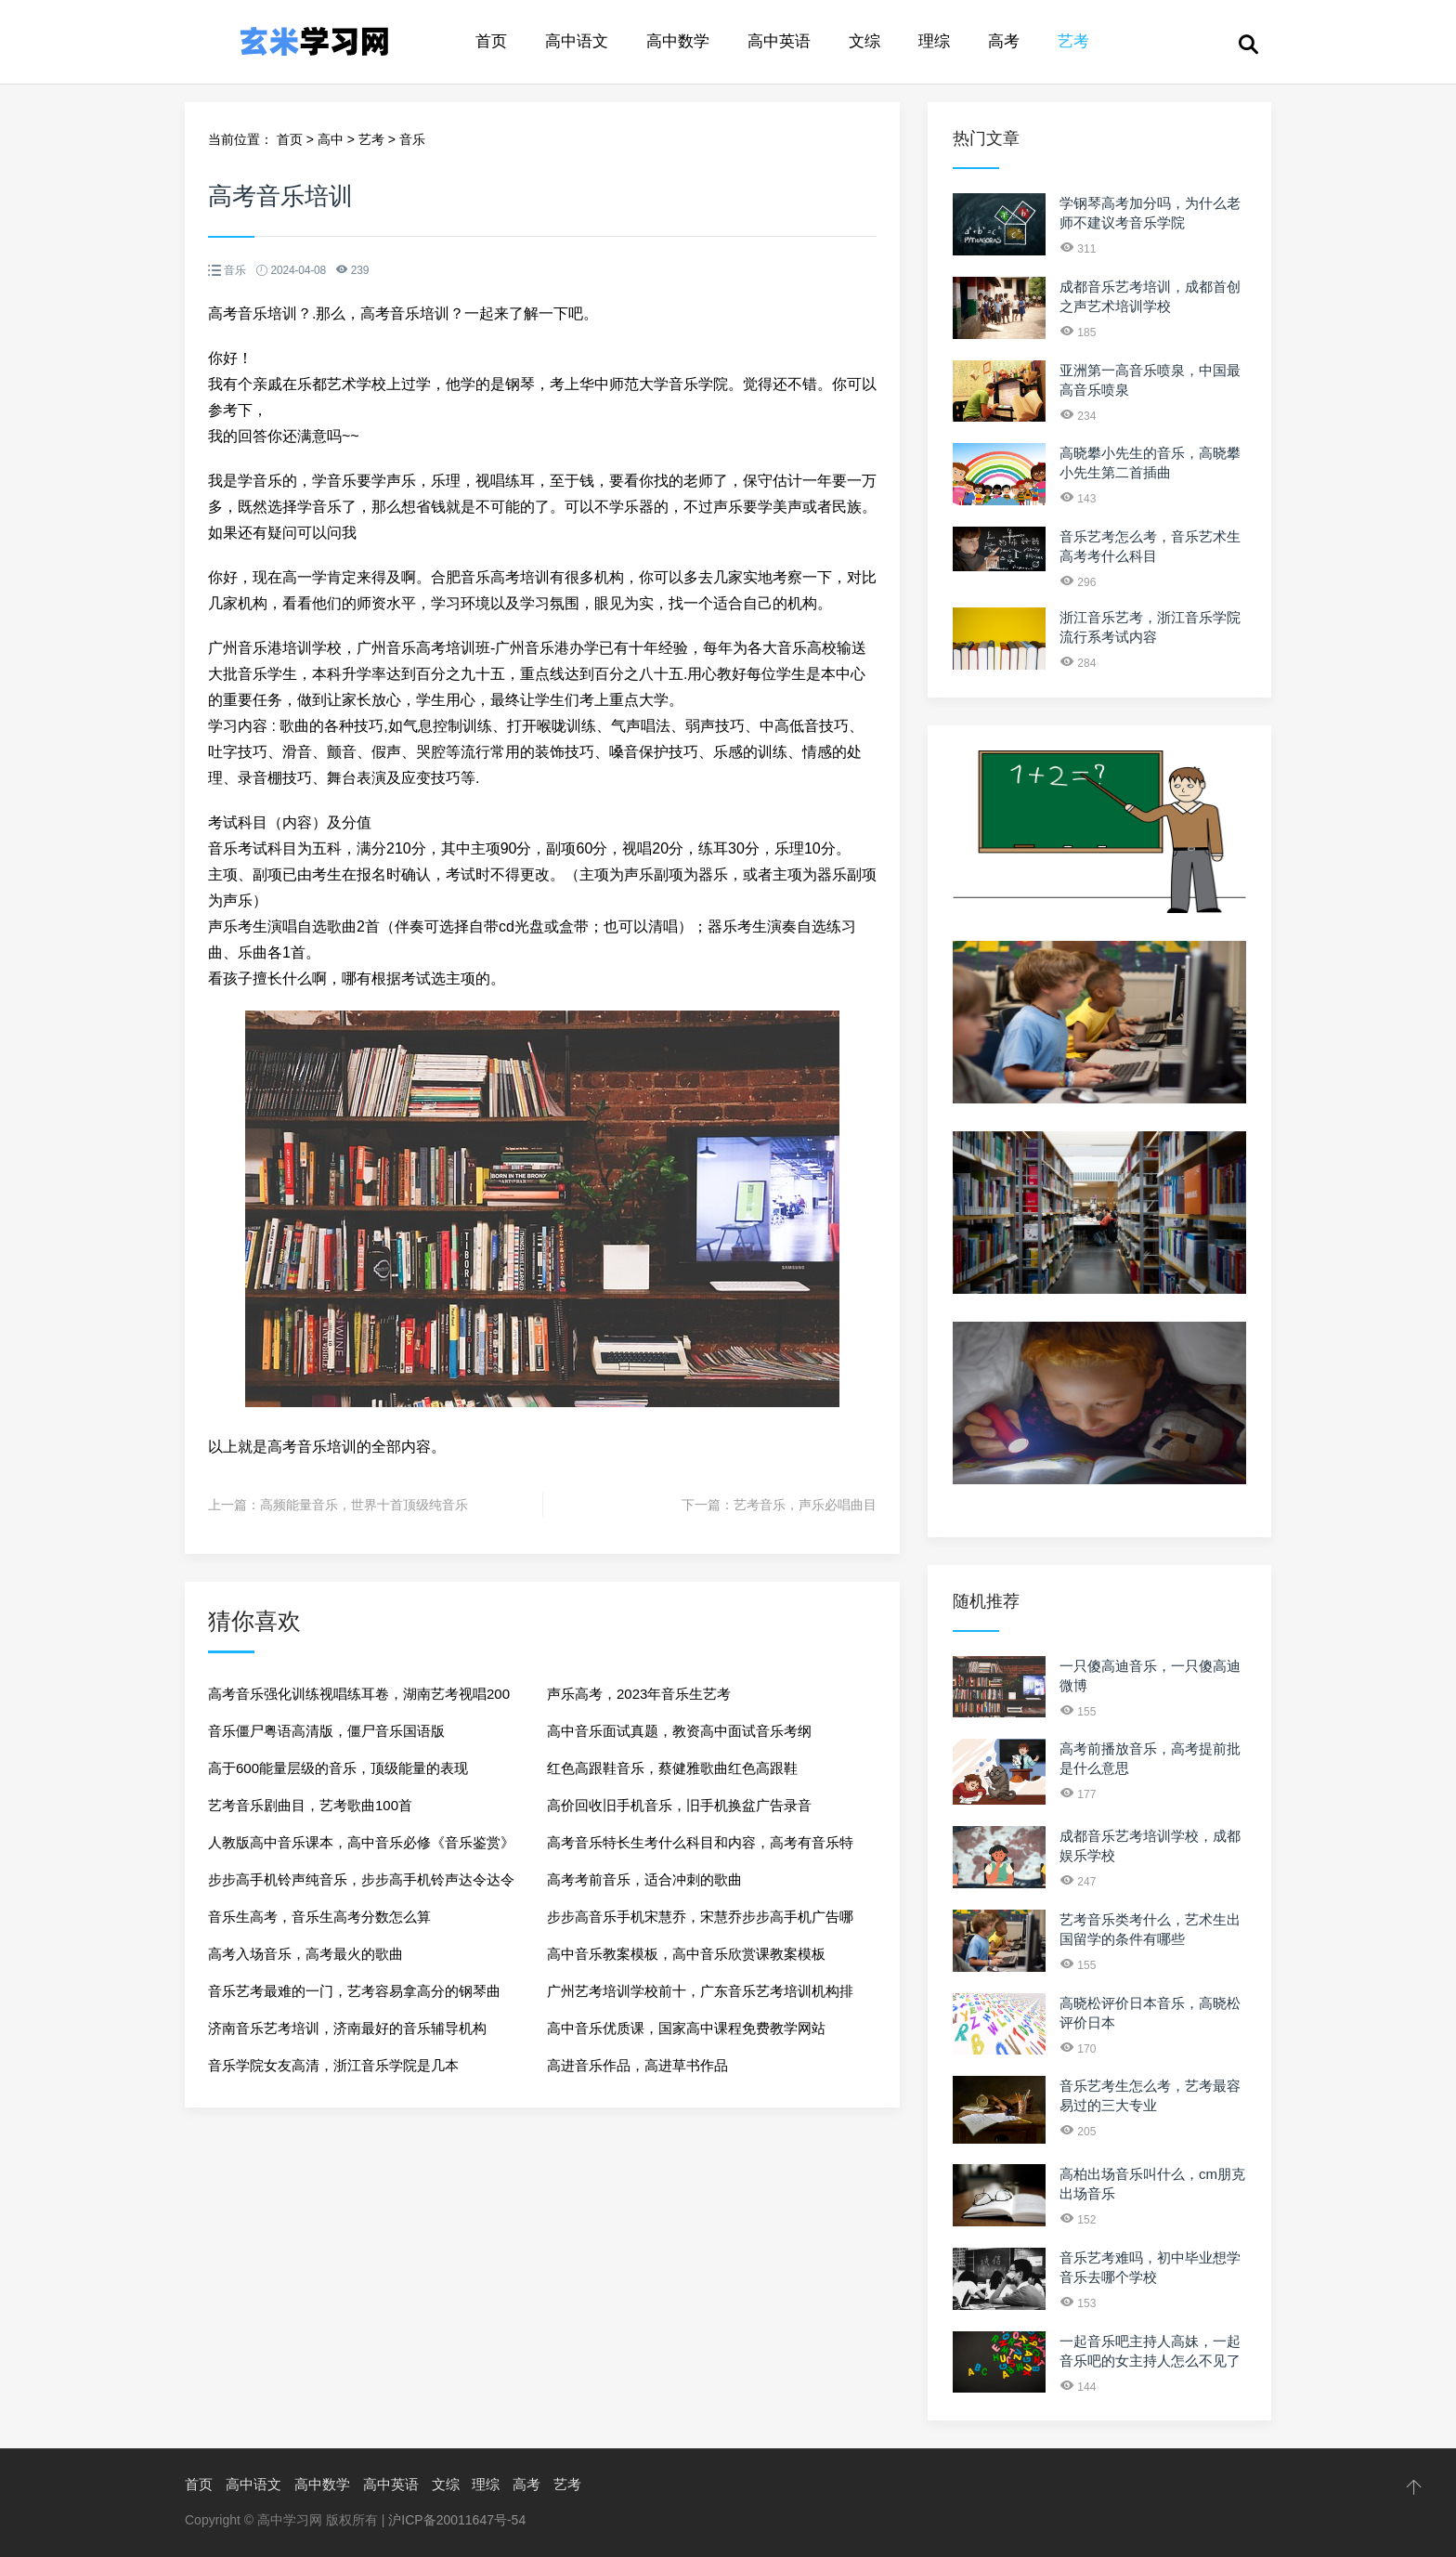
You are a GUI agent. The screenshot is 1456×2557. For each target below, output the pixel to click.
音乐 (412, 139)
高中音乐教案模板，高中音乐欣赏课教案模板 (686, 1954)
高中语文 (576, 41)
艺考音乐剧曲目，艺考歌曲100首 (310, 1805)
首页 (491, 41)
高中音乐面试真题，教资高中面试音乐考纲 (679, 1731)
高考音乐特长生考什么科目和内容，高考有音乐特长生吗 (700, 1847)
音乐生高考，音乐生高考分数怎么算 (319, 1916)
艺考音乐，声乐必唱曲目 (805, 1504)
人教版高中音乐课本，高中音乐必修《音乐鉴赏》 (361, 1842)
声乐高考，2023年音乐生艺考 (639, 1694)
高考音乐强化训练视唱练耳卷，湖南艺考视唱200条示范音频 (359, 1699)
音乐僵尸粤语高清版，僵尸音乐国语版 (326, 1731)
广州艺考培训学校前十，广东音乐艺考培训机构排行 (700, 1996)
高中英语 (779, 41)
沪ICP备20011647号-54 (457, 2519)
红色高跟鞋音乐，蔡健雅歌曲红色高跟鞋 (672, 1768)
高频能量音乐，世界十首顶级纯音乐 (364, 1504)
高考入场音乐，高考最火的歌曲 (305, 1954)
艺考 (1073, 41)
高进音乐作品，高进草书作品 (637, 2065)
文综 (864, 41)
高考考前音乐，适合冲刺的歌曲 (644, 1879)
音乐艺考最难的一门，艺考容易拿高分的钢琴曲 (354, 1991)
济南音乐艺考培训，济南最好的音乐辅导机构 (347, 2028)
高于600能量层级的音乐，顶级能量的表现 (338, 1768)
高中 (331, 139)
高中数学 (677, 41)
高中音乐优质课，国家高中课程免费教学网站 (686, 2028)
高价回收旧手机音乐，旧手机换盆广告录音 (679, 1805)
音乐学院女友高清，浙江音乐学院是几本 (333, 2065)
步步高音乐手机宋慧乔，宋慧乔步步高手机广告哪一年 (700, 1922)
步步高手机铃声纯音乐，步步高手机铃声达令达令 (361, 1879)
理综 (934, 41)
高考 (1004, 41)
